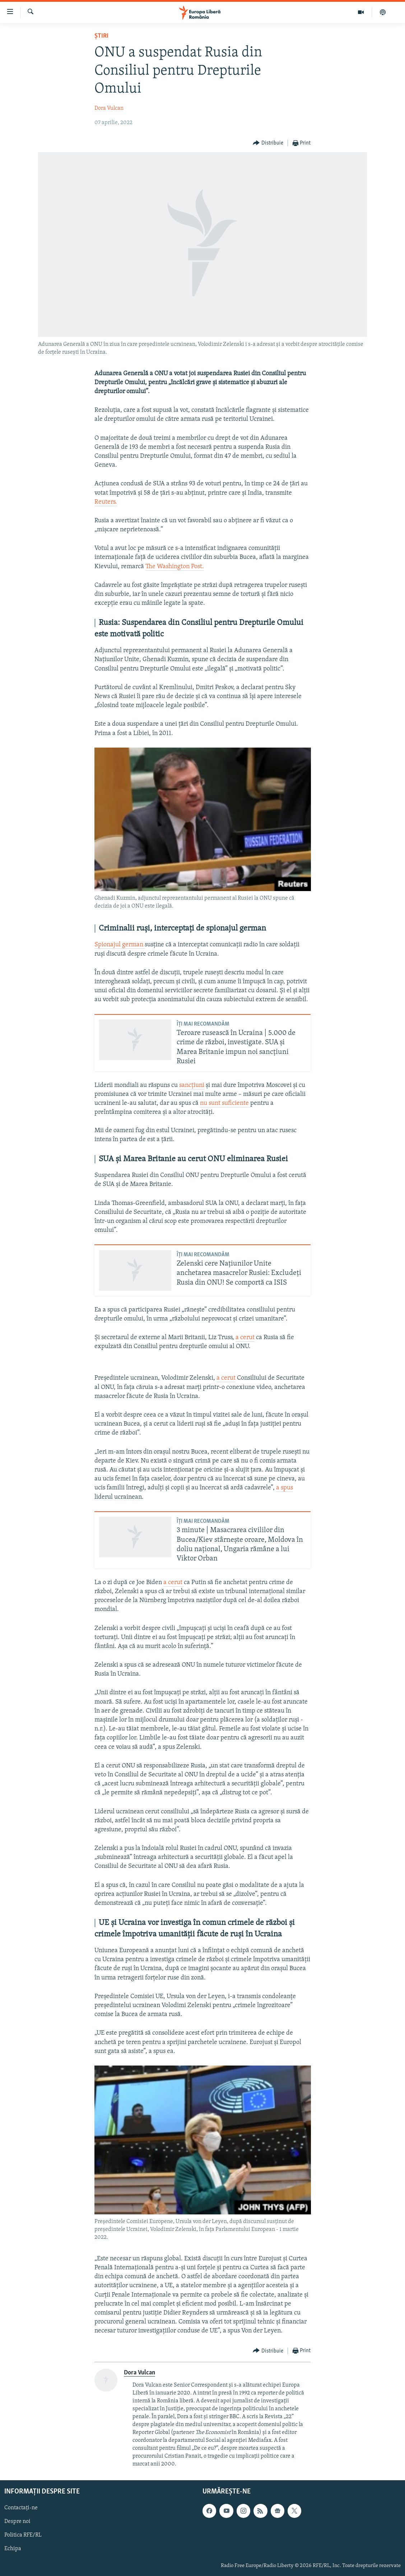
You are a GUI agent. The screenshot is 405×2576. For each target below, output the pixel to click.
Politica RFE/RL (23, 2535)
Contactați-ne (21, 2508)
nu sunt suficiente (225, 1103)
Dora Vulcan (109, 108)
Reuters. (105, 502)
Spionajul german (119, 944)
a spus (284, 1487)
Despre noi (17, 2522)
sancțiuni (191, 1085)
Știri (101, 36)
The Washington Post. (174, 566)
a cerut (245, 1337)
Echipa (12, 2549)
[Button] (268, 143)
